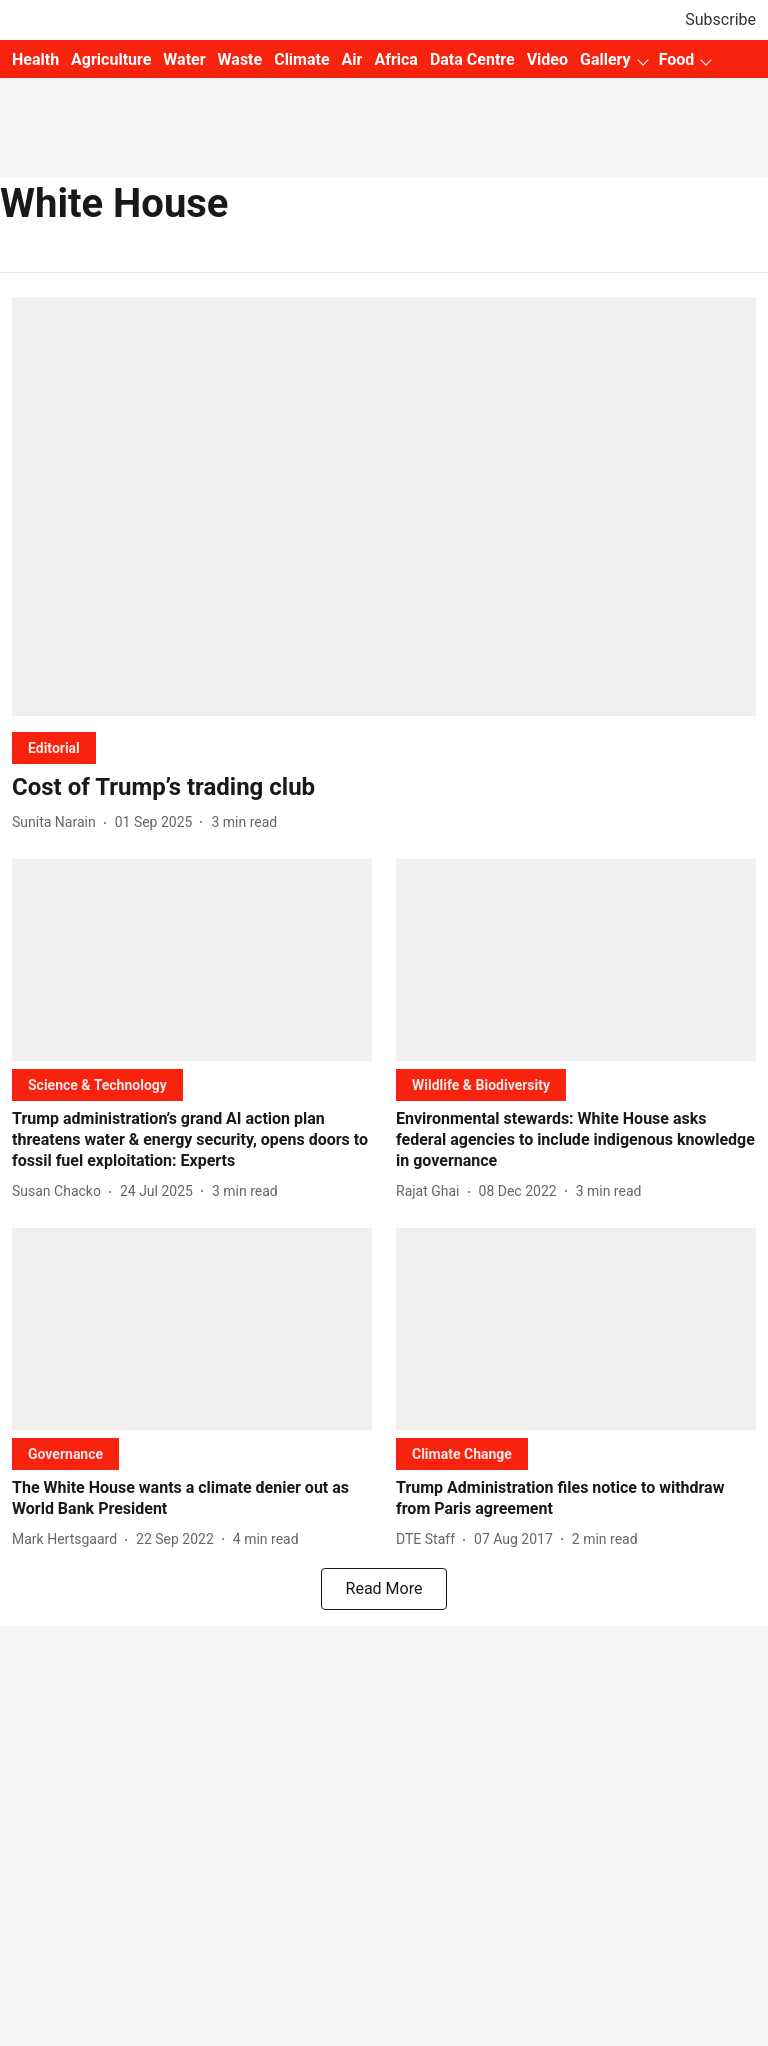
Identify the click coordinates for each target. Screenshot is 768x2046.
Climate (301, 59)
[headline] (384, 787)
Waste (240, 59)
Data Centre (472, 59)
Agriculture (111, 59)
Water (184, 59)
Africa (395, 59)
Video (547, 59)
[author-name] (58, 822)
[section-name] (54, 747)
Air (352, 59)
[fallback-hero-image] (384, 506)
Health (35, 59)
